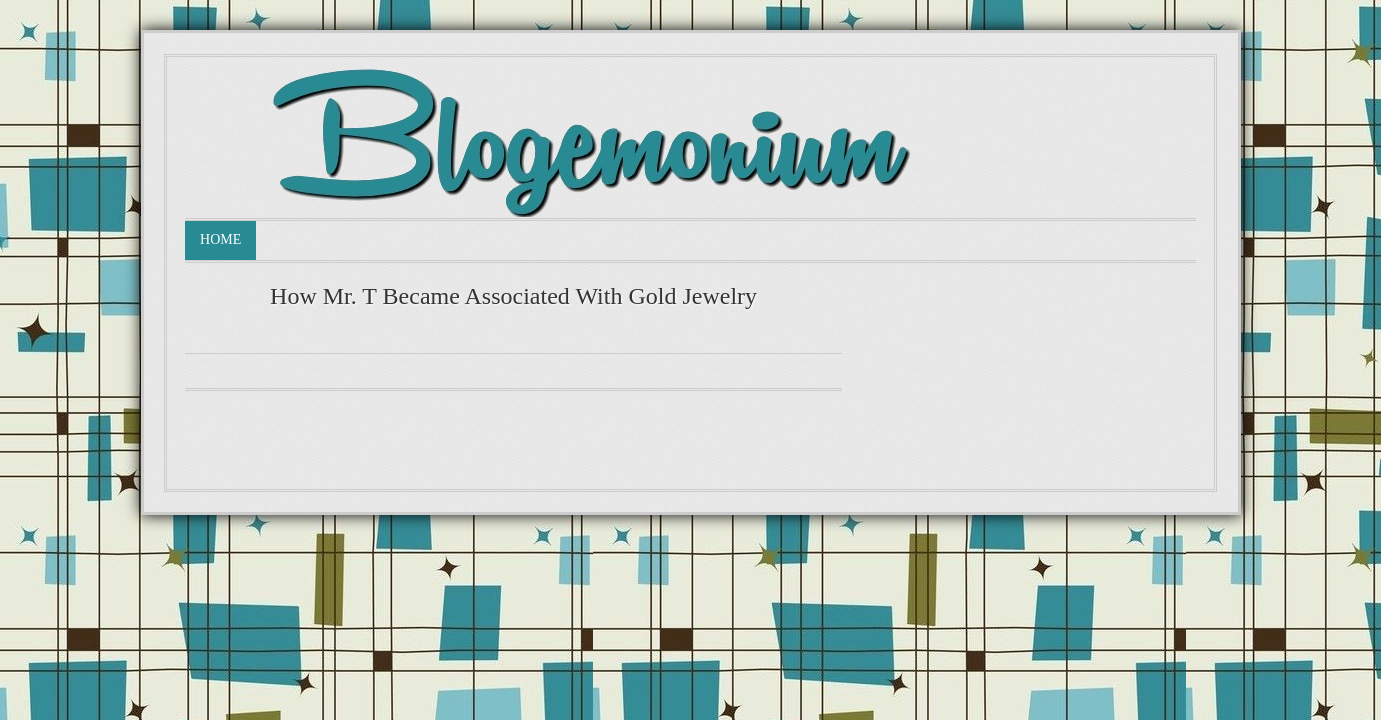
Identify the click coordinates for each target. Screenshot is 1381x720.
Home (220, 239)
